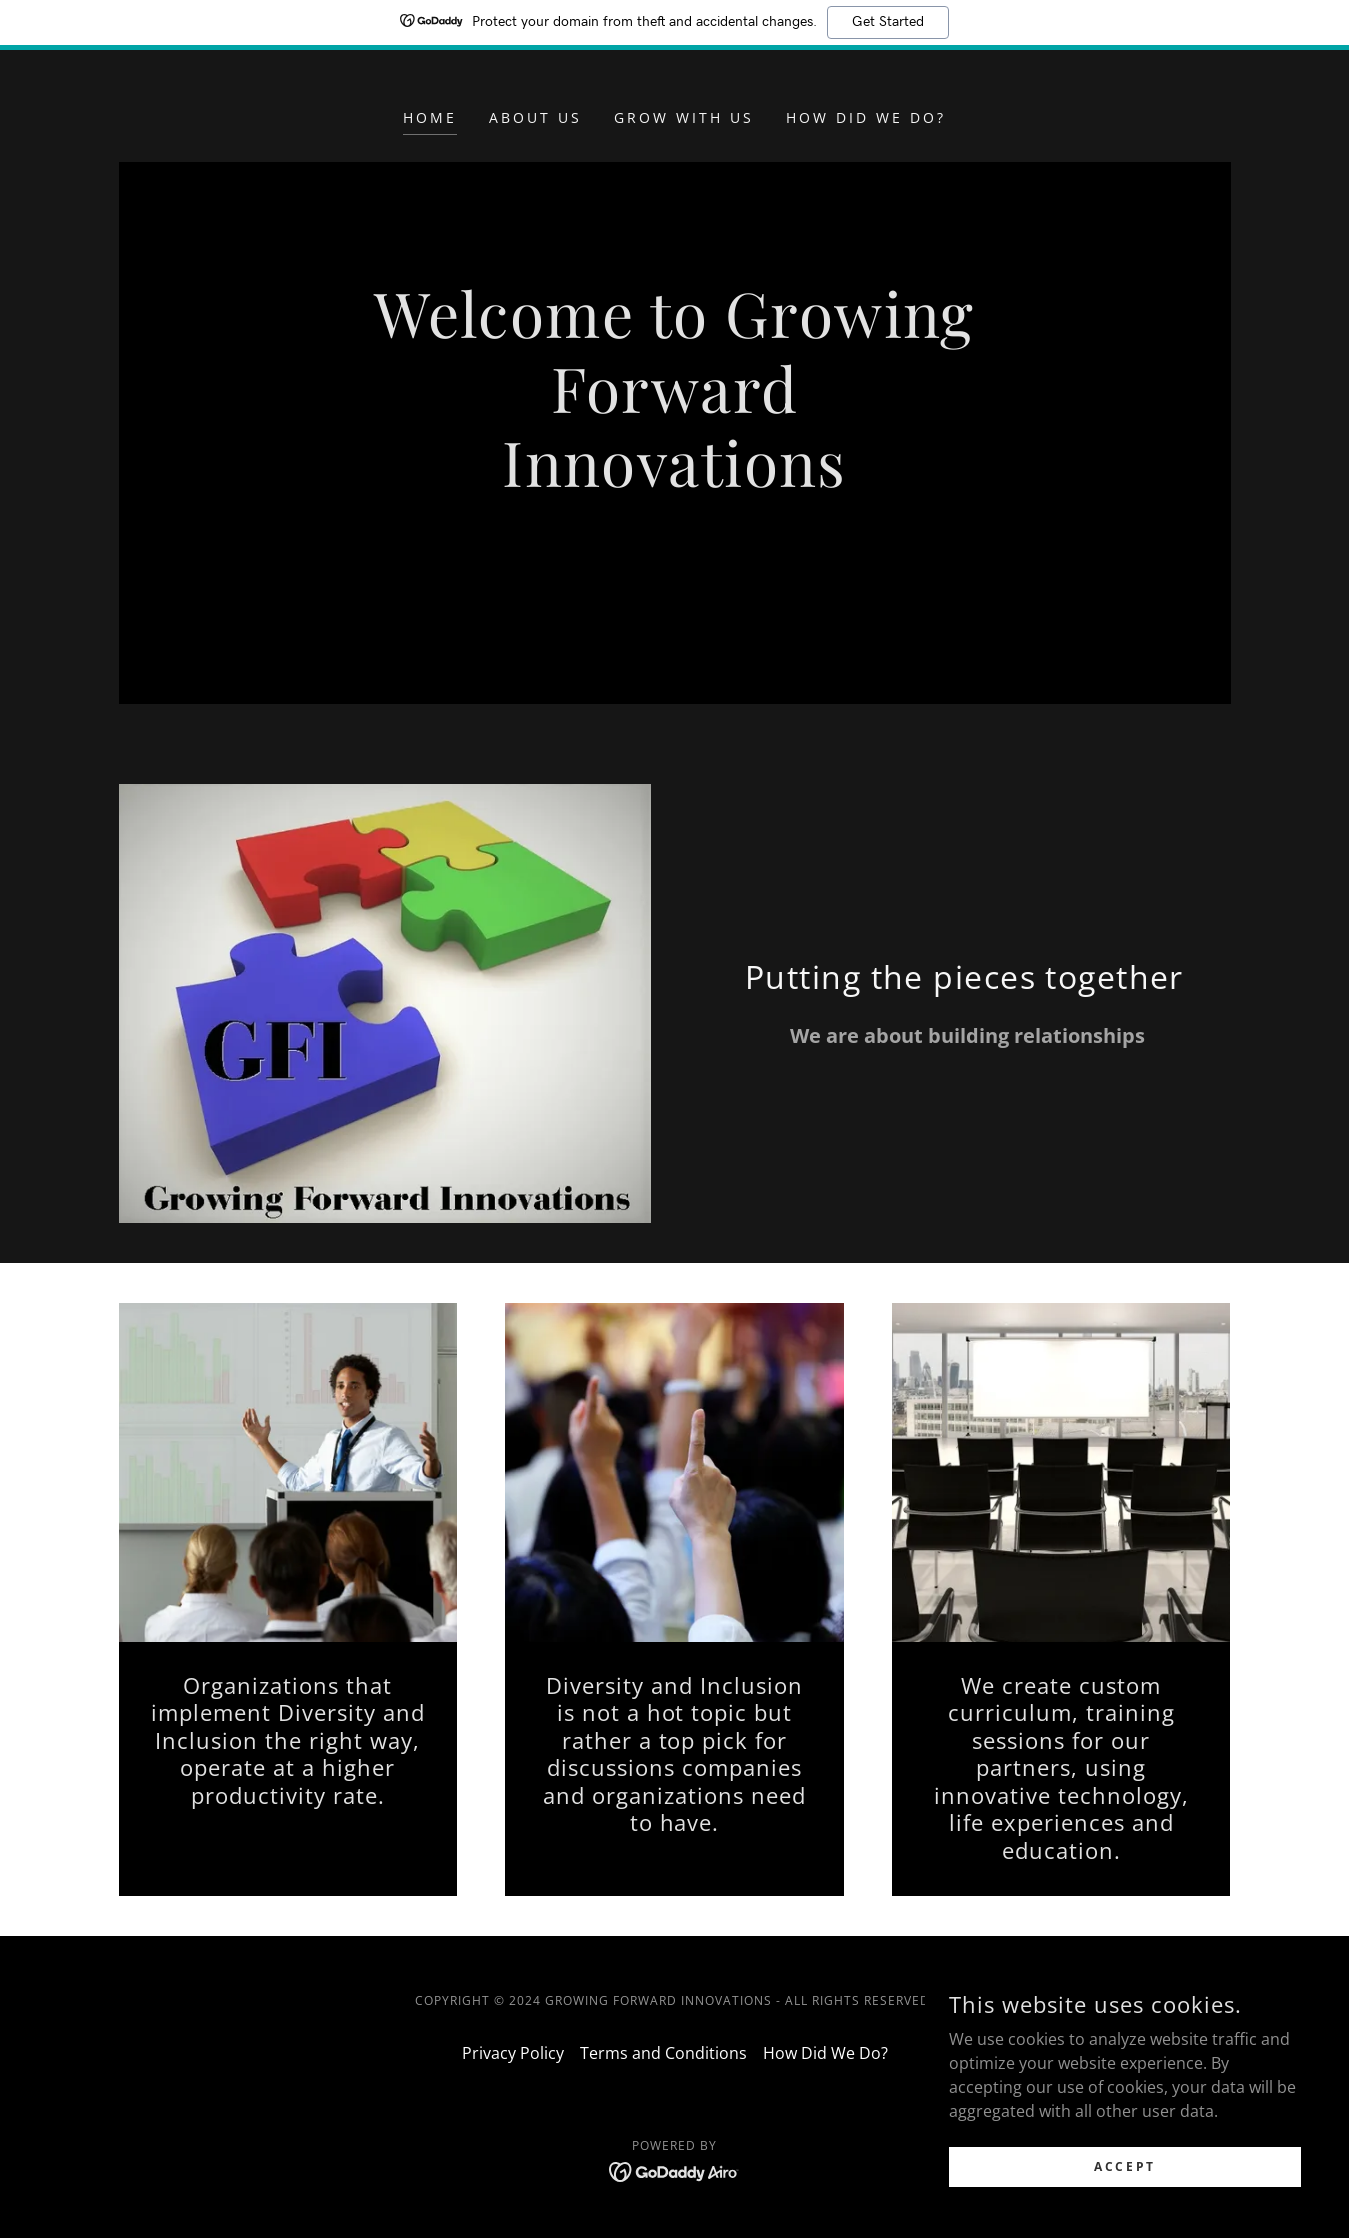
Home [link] (430, 117)
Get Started (888, 22)
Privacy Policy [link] (513, 2053)
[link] (674, 2170)
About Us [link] (535, 117)
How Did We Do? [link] (866, 117)
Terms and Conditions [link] (663, 2053)
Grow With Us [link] (684, 117)
